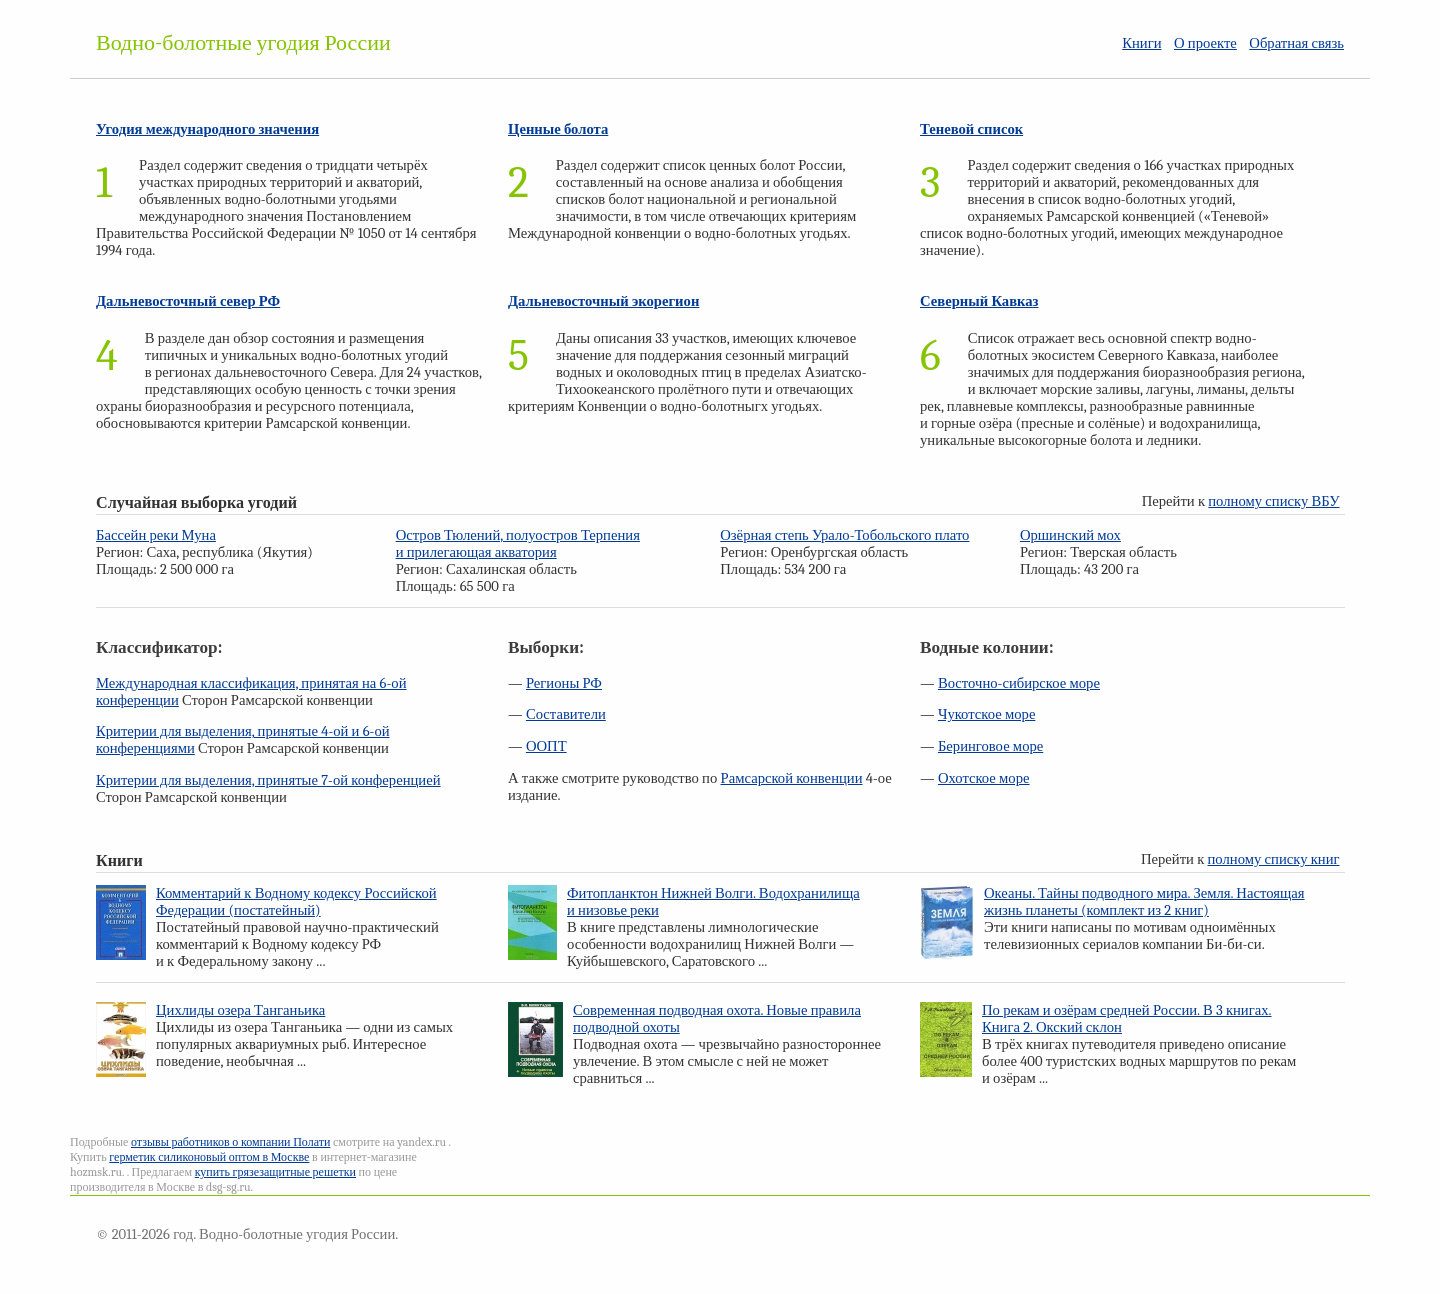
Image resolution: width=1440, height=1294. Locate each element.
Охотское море (984, 778)
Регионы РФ (564, 683)
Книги (1141, 43)
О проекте (1205, 43)
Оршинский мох (1070, 535)
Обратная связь (1296, 43)
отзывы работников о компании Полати (230, 1142)
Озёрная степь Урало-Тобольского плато (844, 535)
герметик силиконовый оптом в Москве (209, 1157)
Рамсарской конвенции (792, 778)
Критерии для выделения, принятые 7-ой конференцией (268, 780)
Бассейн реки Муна (156, 535)
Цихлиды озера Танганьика (240, 1010)
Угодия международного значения (207, 129)
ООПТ (546, 746)
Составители (566, 714)
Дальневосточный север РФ (188, 301)
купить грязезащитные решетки (275, 1172)
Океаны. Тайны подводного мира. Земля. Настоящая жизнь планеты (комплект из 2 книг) (1144, 902)
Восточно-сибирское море (1019, 683)
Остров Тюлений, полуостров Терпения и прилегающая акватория (518, 544)
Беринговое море (990, 746)
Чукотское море (987, 714)
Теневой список (971, 129)
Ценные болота (558, 129)
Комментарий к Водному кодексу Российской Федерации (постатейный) (296, 902)
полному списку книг (1274, 859)
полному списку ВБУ (1273, 501)
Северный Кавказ (979, 301)
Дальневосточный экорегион (603, 301)
